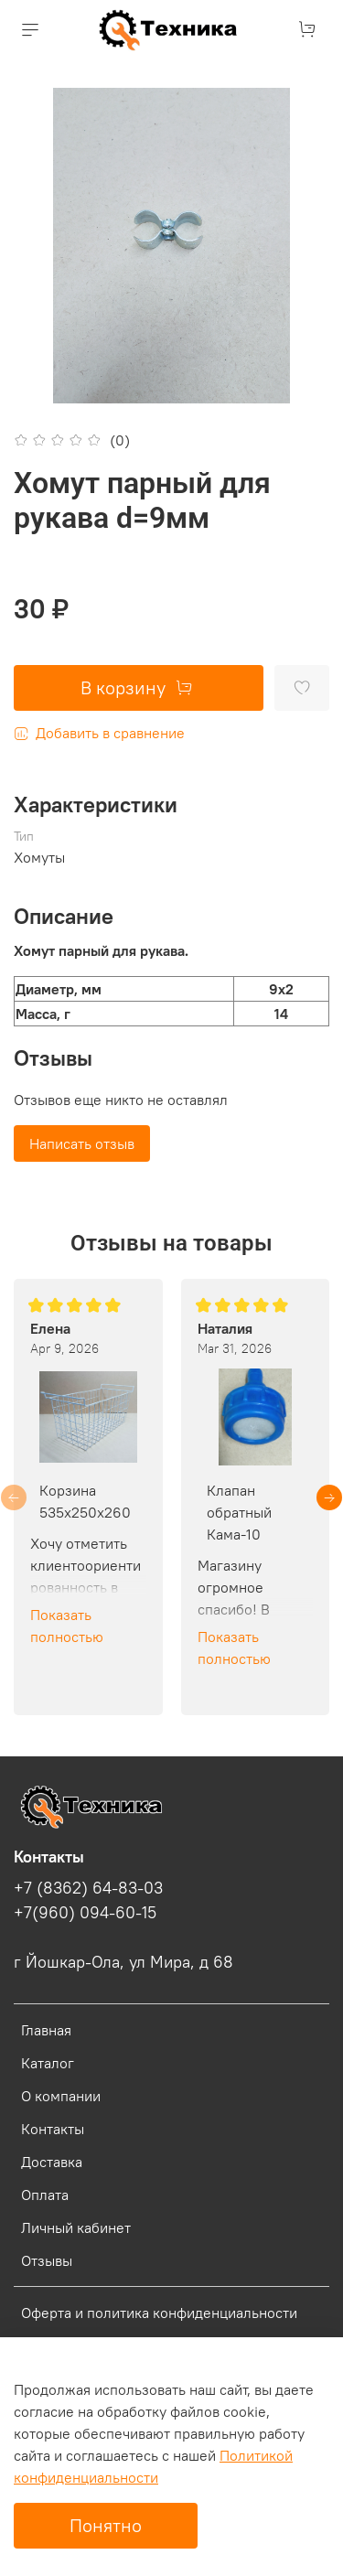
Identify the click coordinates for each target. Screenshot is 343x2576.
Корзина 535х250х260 (85, 1501)
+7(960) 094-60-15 (85, 1913)
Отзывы (46, 2260)
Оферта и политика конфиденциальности (159, 2312)
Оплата (45, 2194)
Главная (46, 2030)
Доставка (51, 2161)
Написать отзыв (81, 1143)
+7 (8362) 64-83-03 (88, 1888)
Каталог (47, 2063)
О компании (61, 2096)
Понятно (106, 2525)
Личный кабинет (76, 2227)
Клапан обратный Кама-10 (239, 1512)
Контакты (52, 2129)
